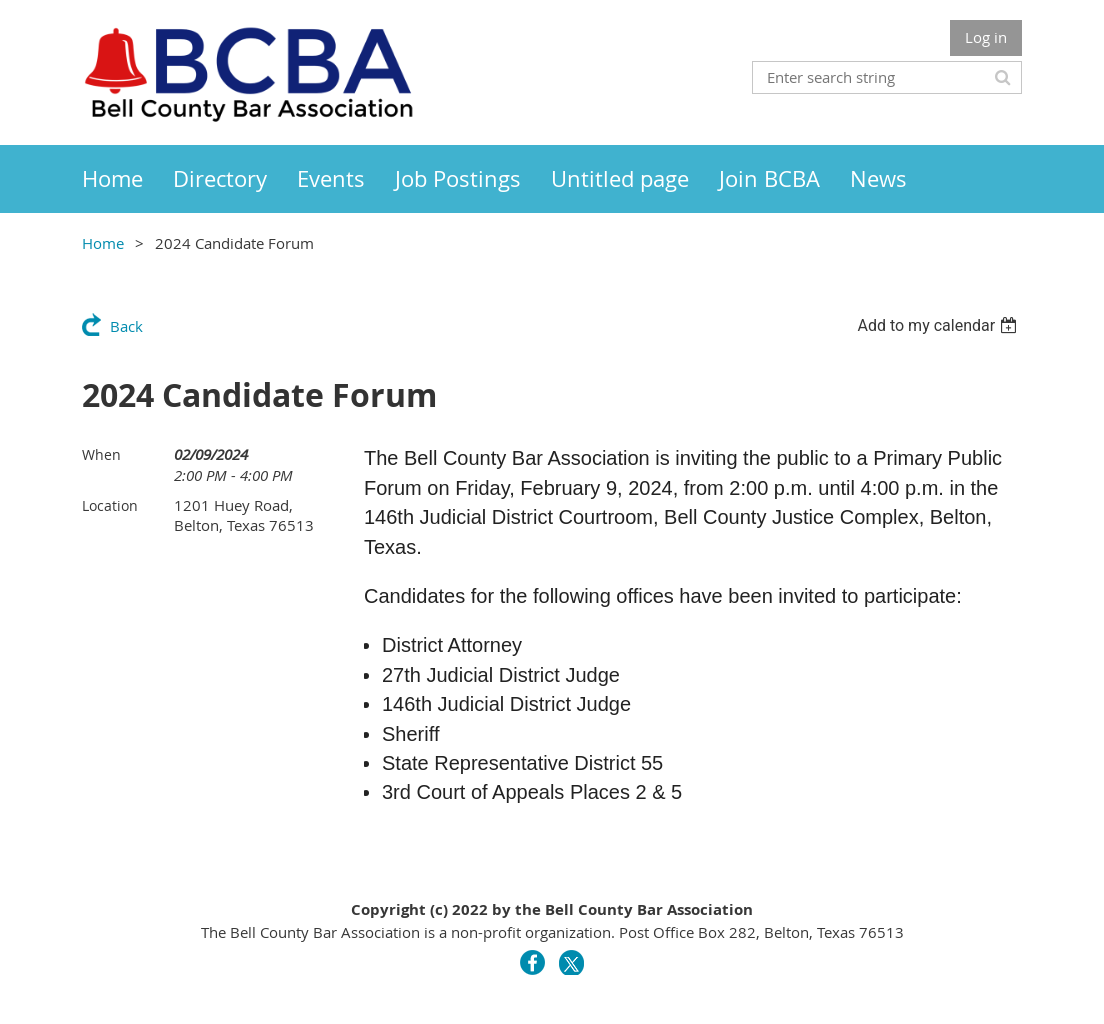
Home (103, 243)
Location (110, 505)
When (101, 454)
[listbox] (939, 325)
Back (126, 326)
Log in (986, 37)
